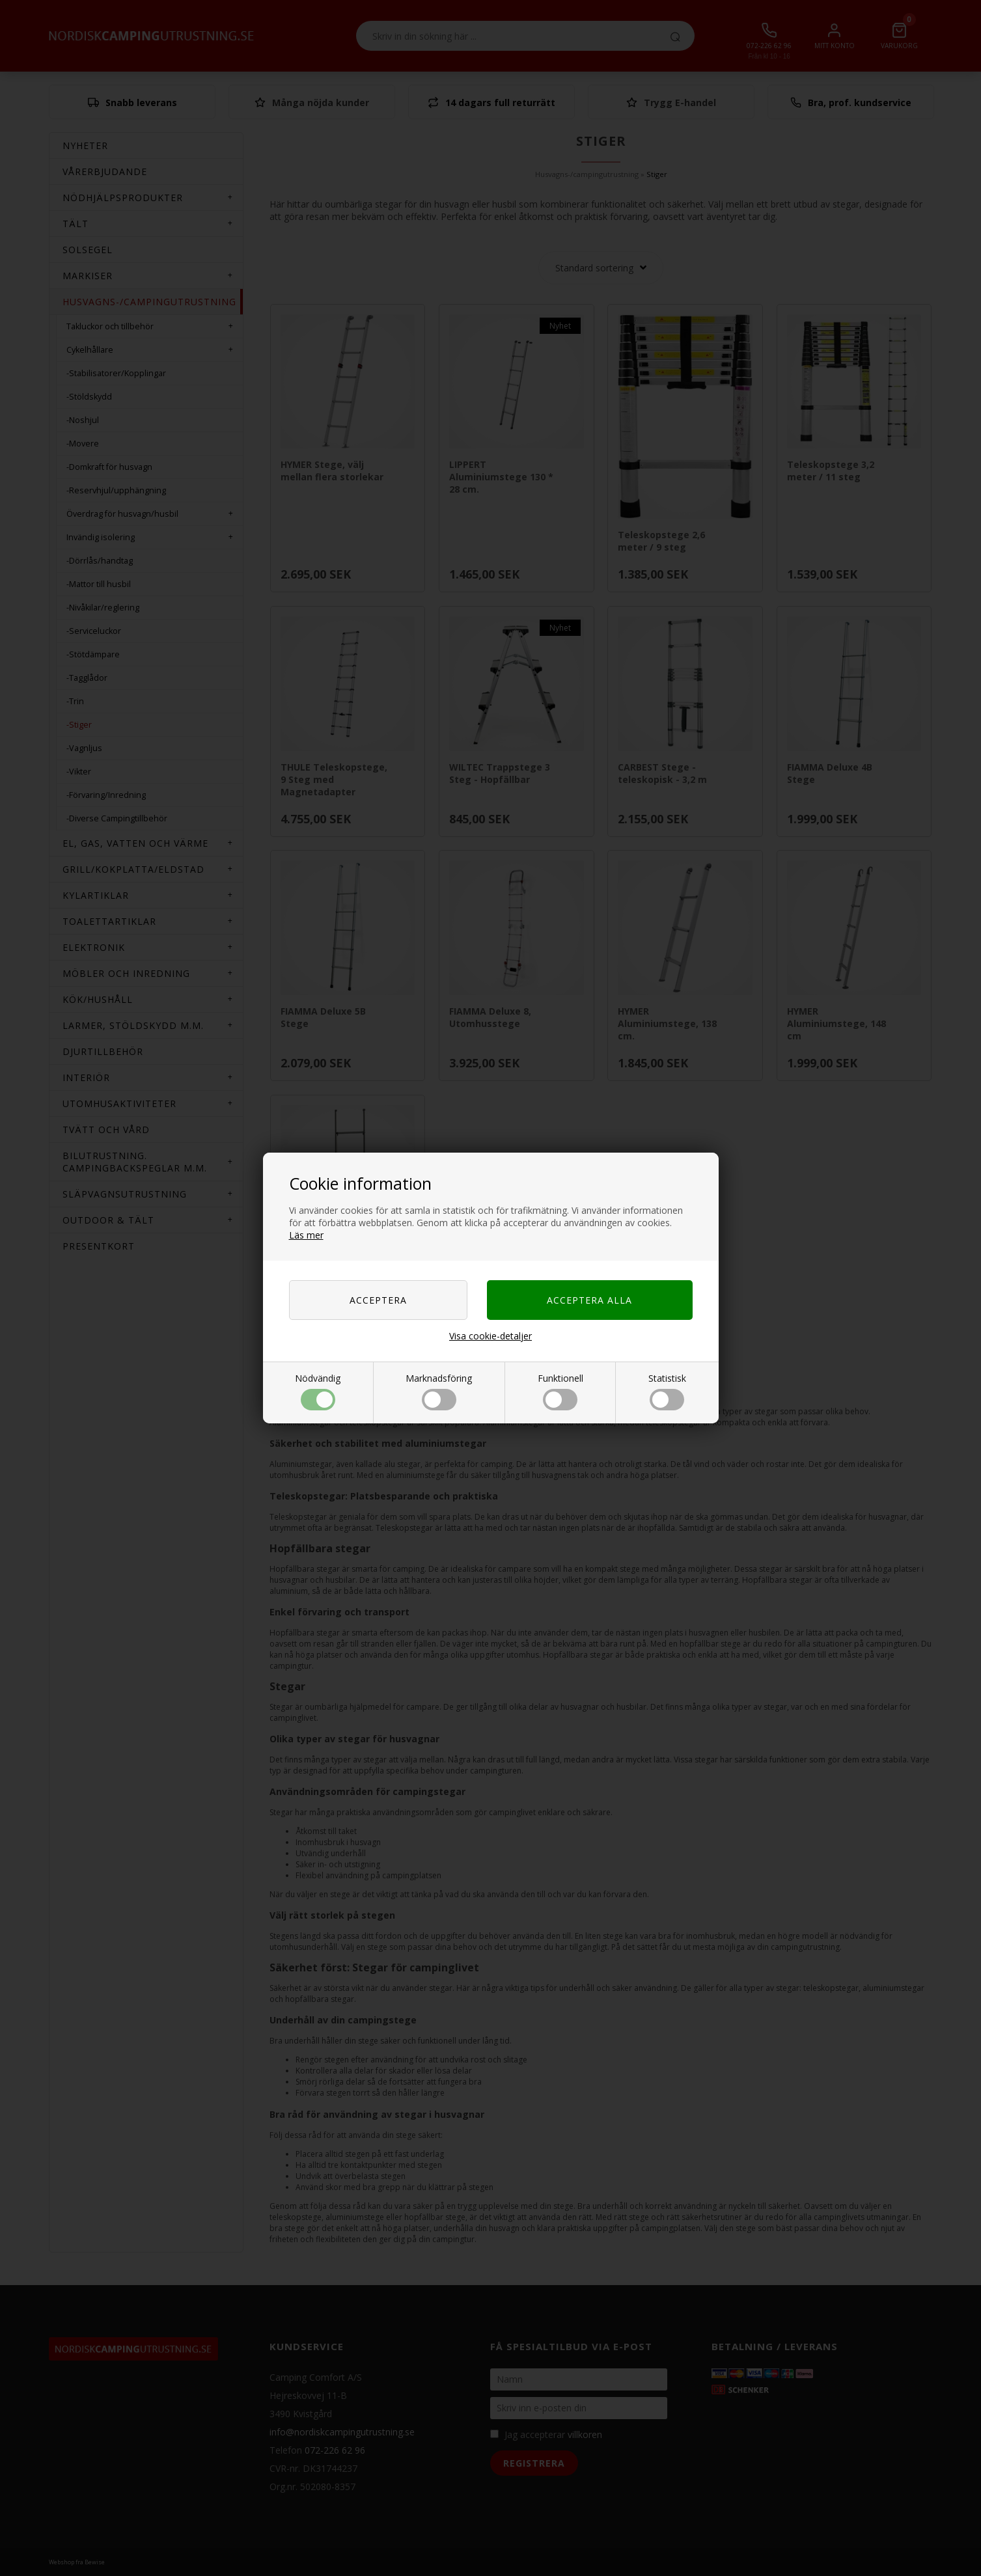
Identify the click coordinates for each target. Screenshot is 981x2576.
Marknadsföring (439, 1391)
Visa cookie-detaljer (490, 1336)
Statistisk (667, 1391)
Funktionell (560, 1391)
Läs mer (306, 1235)
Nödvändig (317, 1391)
